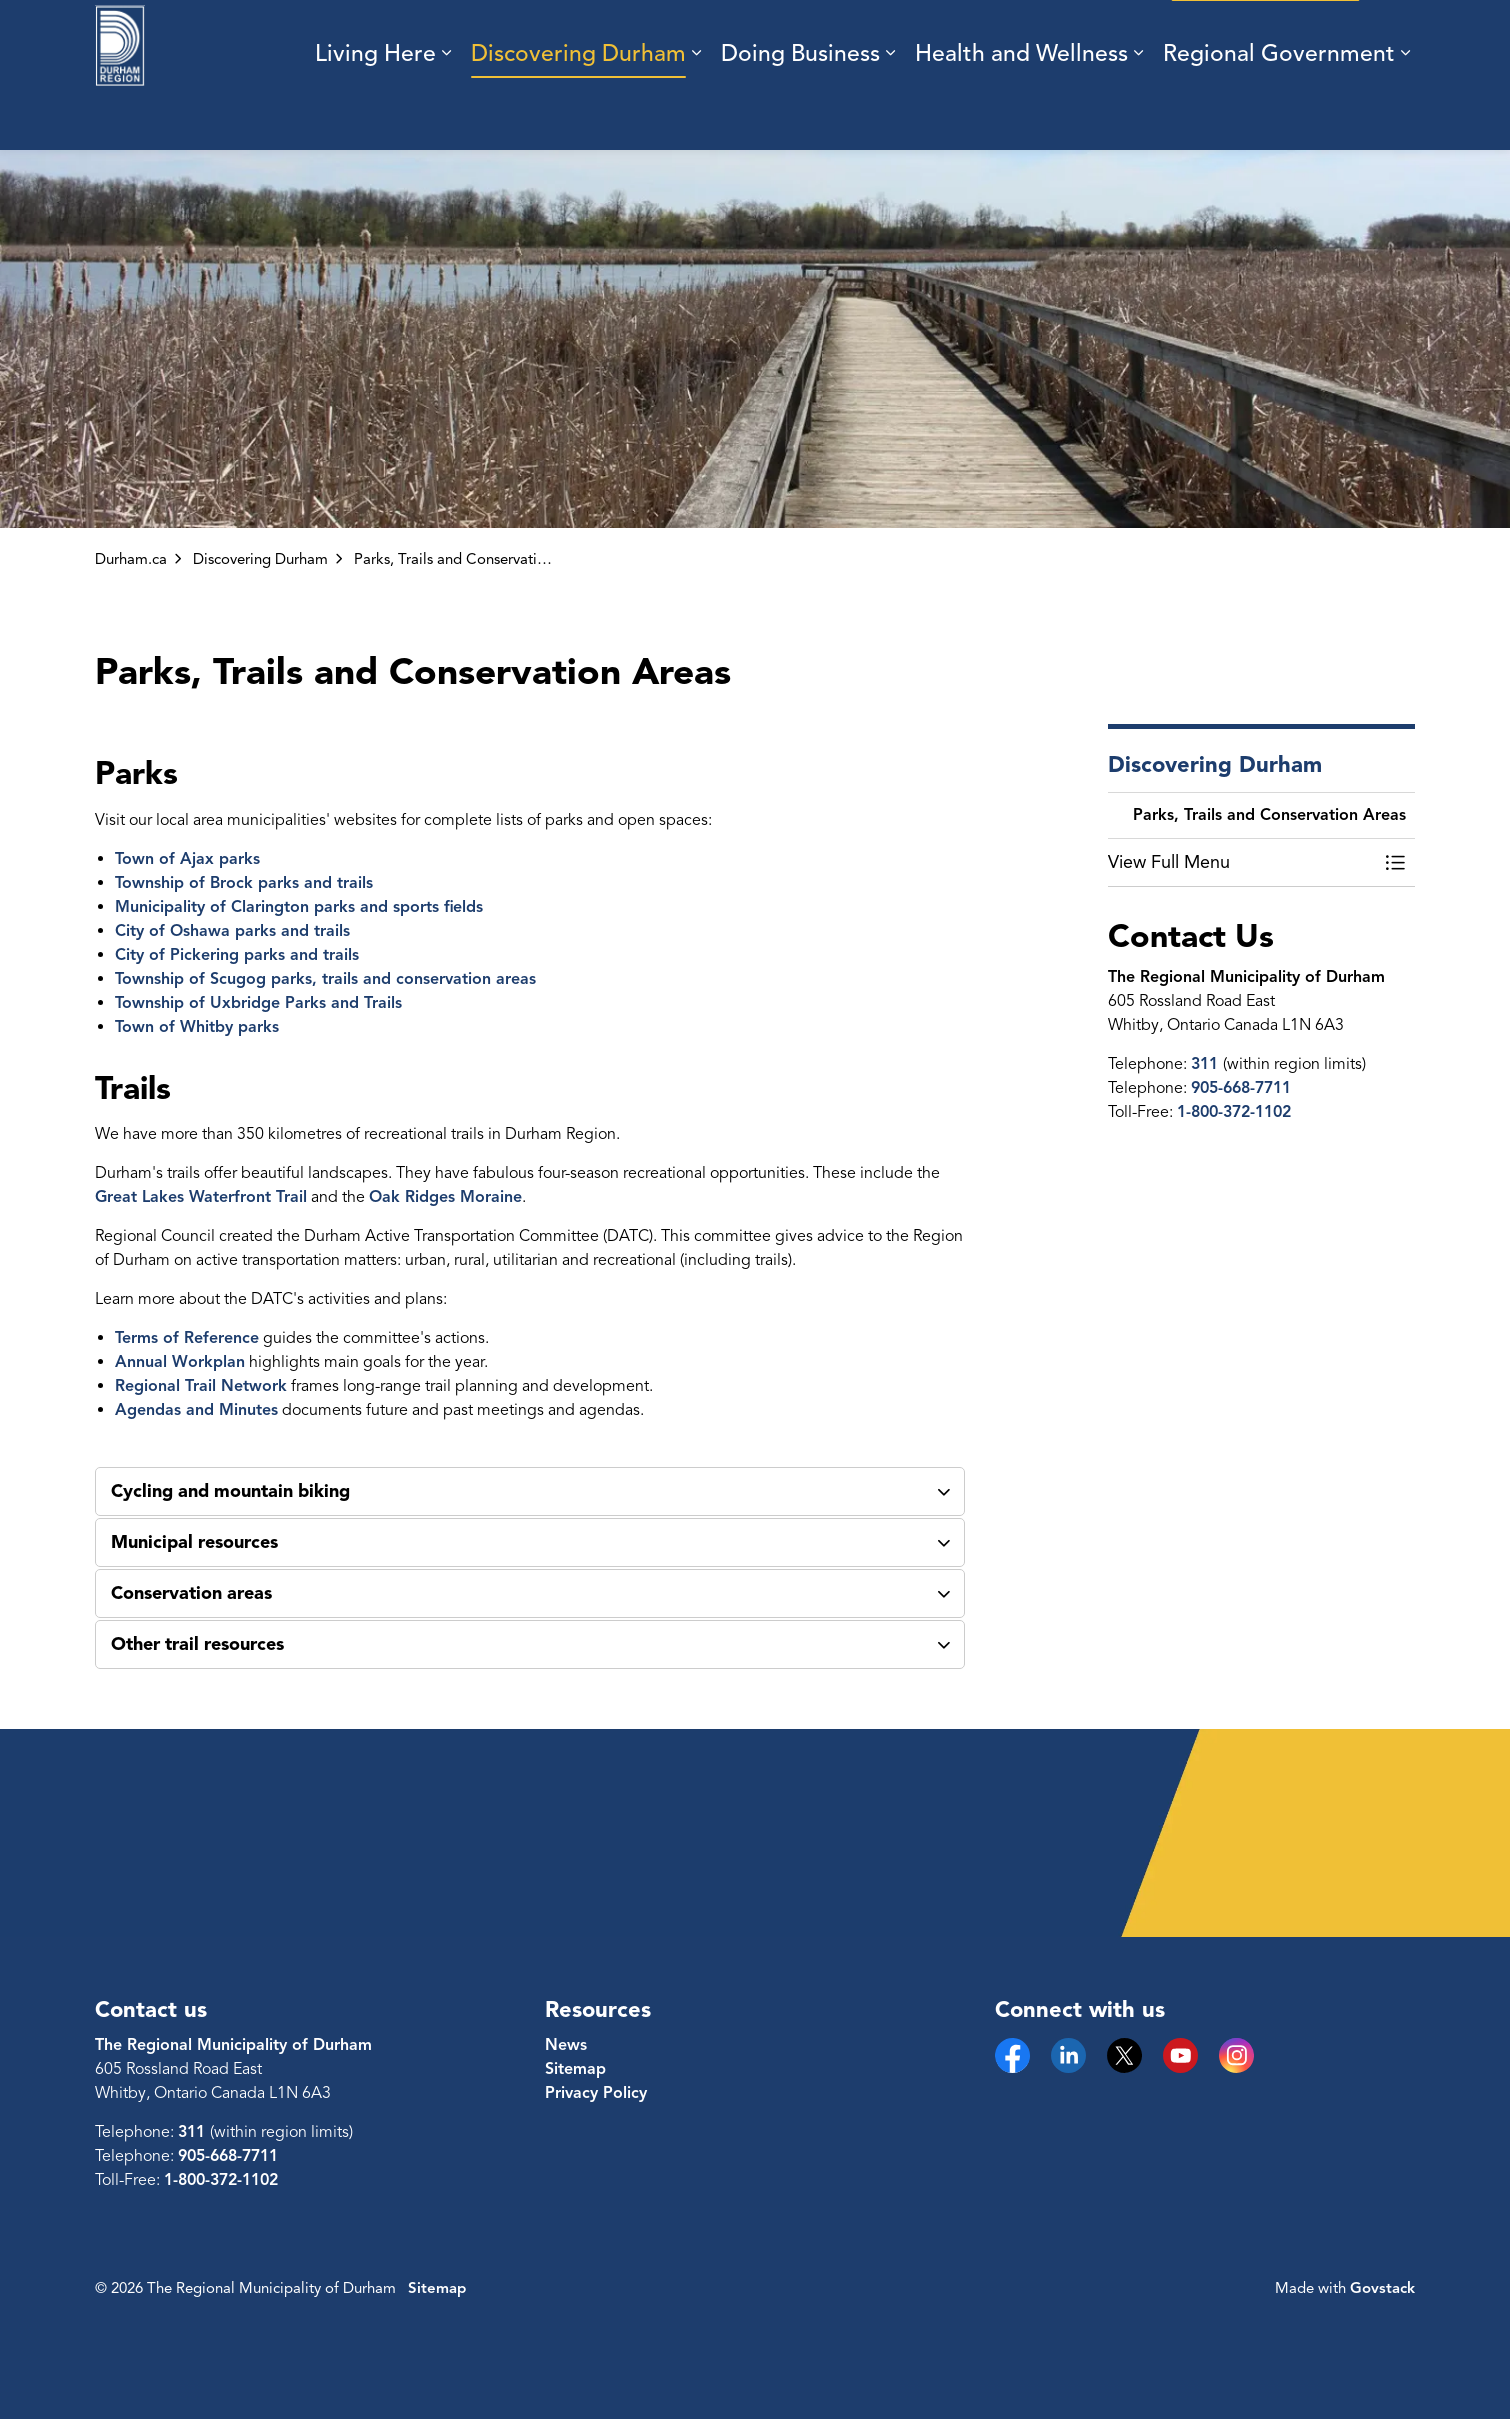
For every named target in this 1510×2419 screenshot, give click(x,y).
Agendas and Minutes (196, 1410)
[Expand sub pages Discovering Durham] (696, 112)
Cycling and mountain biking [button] (230, 1491)
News (566, 2045)
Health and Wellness (1021, 112)
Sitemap (575, 2069)
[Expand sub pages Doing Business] (890, 112)
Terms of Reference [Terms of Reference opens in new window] (187, 1338)
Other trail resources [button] (197, 1644)
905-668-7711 (1241, 1088)
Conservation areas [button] (191, 1593)
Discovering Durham (578, 112)
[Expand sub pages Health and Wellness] (1138, 112)
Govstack (1382, 2288)
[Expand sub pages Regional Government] (1405, 112)
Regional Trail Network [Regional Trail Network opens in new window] (201, 1386)
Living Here (375, 112)
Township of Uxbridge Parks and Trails (258, 1003)
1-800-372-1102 (1234, 1112)
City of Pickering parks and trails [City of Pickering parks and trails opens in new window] (237, 955)
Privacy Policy (596, 2093)
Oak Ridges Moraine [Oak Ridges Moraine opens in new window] (445, 1197)
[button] (1242, 862)
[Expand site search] (1395, 37)
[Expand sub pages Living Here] (446, 112)
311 (1207, 1064)
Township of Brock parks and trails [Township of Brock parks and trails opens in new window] (244, 883)
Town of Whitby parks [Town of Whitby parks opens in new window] (197, 1027)
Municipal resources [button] (194, 1542)
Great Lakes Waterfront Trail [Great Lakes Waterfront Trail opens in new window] (201, 1197)
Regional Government (1279, 112)
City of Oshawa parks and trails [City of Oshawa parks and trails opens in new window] (232, 931)
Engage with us (1265, 37)
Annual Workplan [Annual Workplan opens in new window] (180, 1362)
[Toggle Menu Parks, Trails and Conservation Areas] (1395, 862)
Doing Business (800, 112)
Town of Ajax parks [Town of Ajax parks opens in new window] (187, 859)
